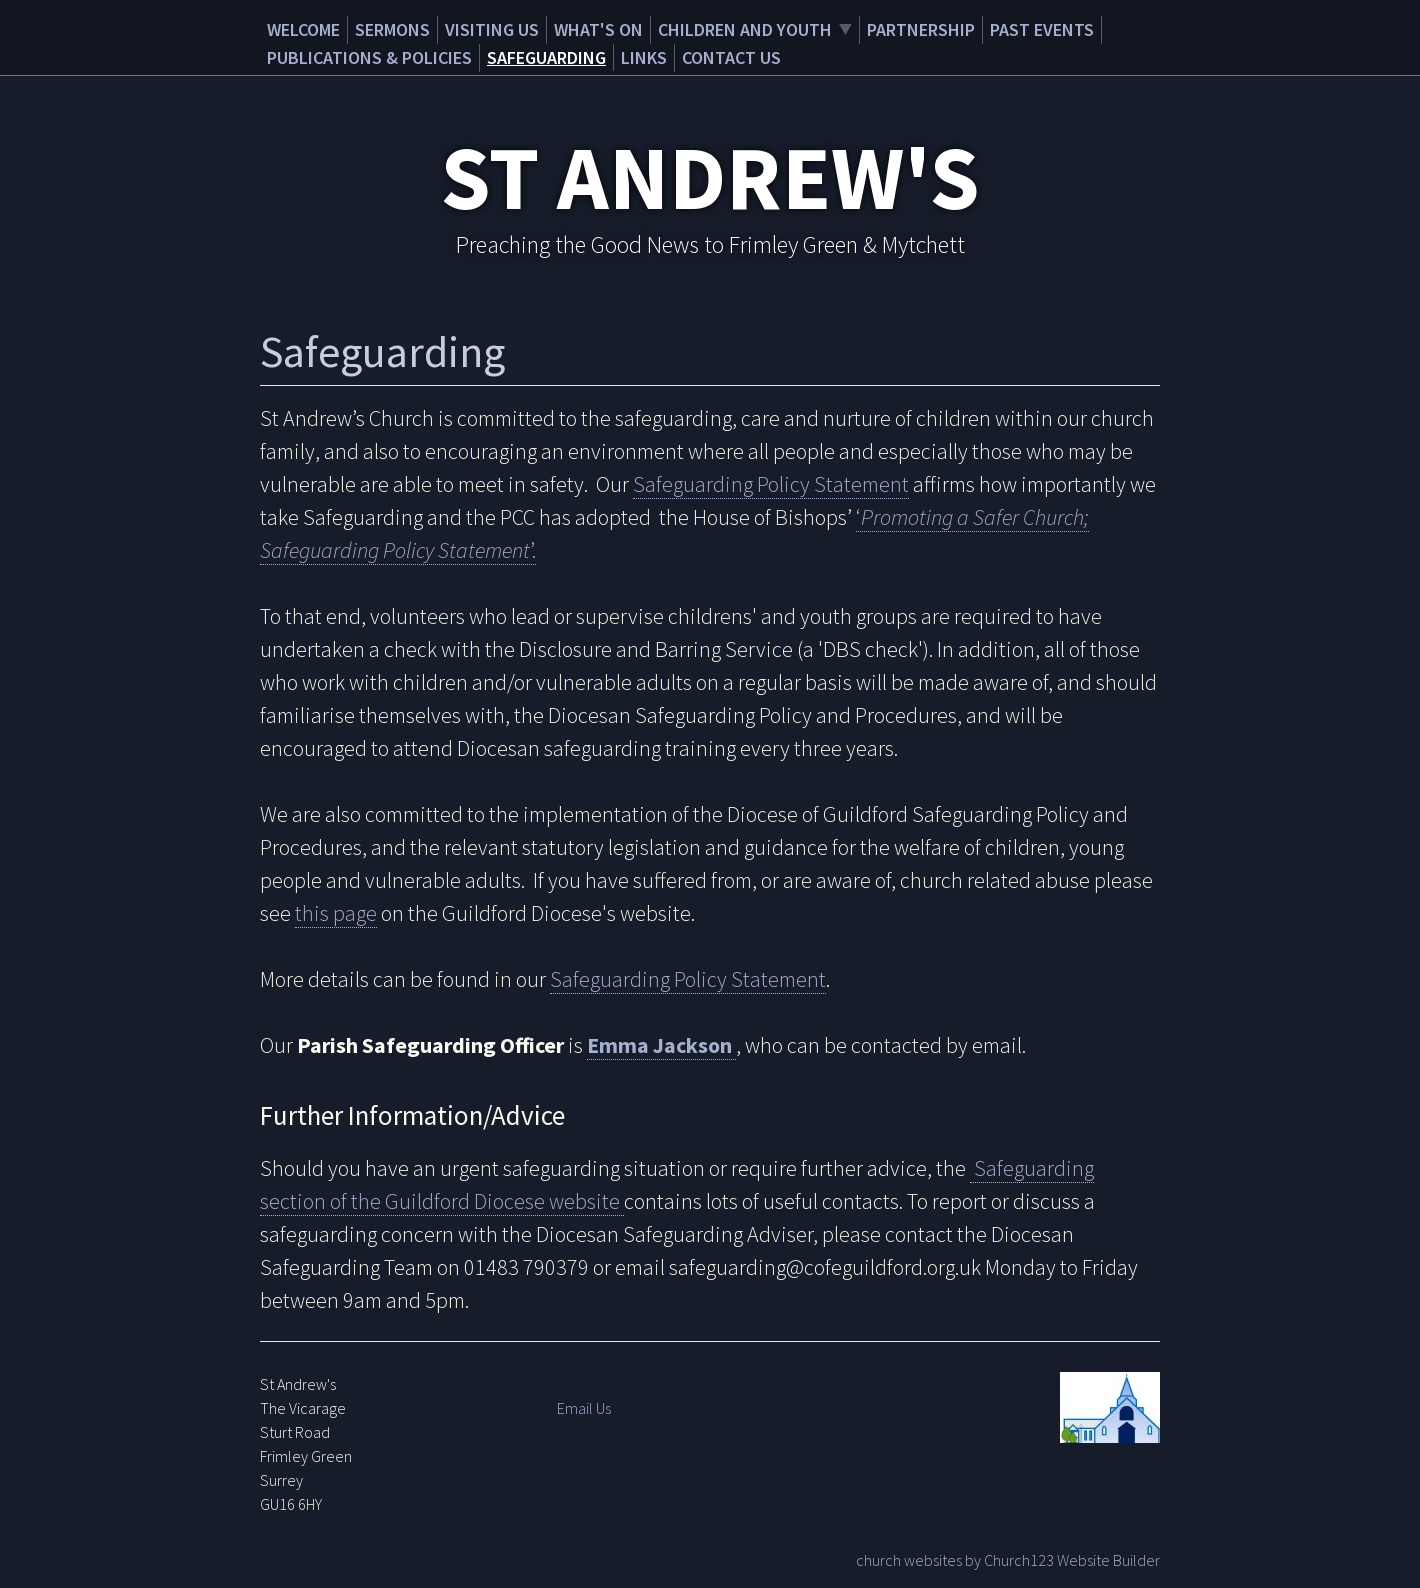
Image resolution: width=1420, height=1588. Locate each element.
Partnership (921, 29)
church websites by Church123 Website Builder (1008, 1560)
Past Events (1042, 29)
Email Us (584, 1408)
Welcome (303, 29)
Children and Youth (745, 29)
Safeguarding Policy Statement (771, 484)
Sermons (392, 29)
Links (644, 57)
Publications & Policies (369, 57)
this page (336, 913)
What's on (598, 29)
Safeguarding (546, 57)
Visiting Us (492, 29)
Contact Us (731, 57)
